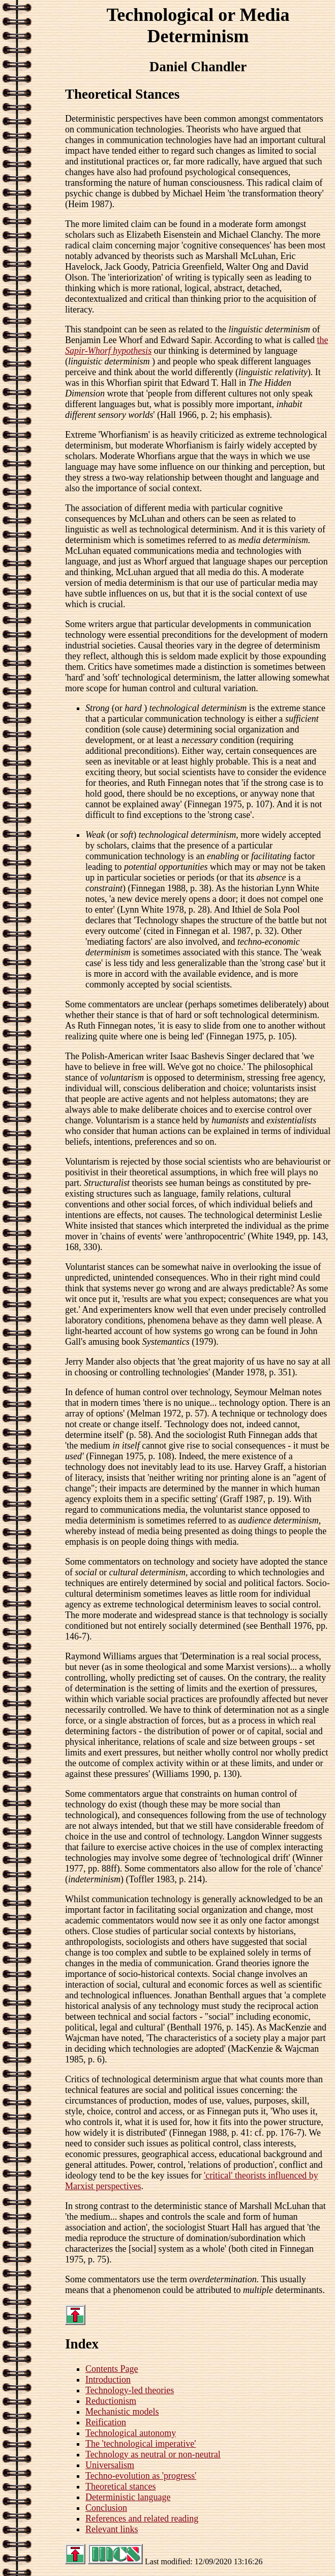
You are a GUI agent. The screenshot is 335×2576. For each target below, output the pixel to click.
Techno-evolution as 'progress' (140, 2476)
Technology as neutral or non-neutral (153, 2454)
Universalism (109, 2465)
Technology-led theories (129, 2390)
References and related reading (141, 2518)
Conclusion (106, 2508)
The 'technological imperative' (140, 2444)
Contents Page (111, 2369)
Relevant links (111, 2529)
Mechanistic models (122, 2412)
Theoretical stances (120, 2486)
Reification (105, 2422)
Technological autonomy (130, 2433)
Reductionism (110, 2401)
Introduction (108, 2379)
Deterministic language (127, 2497)
